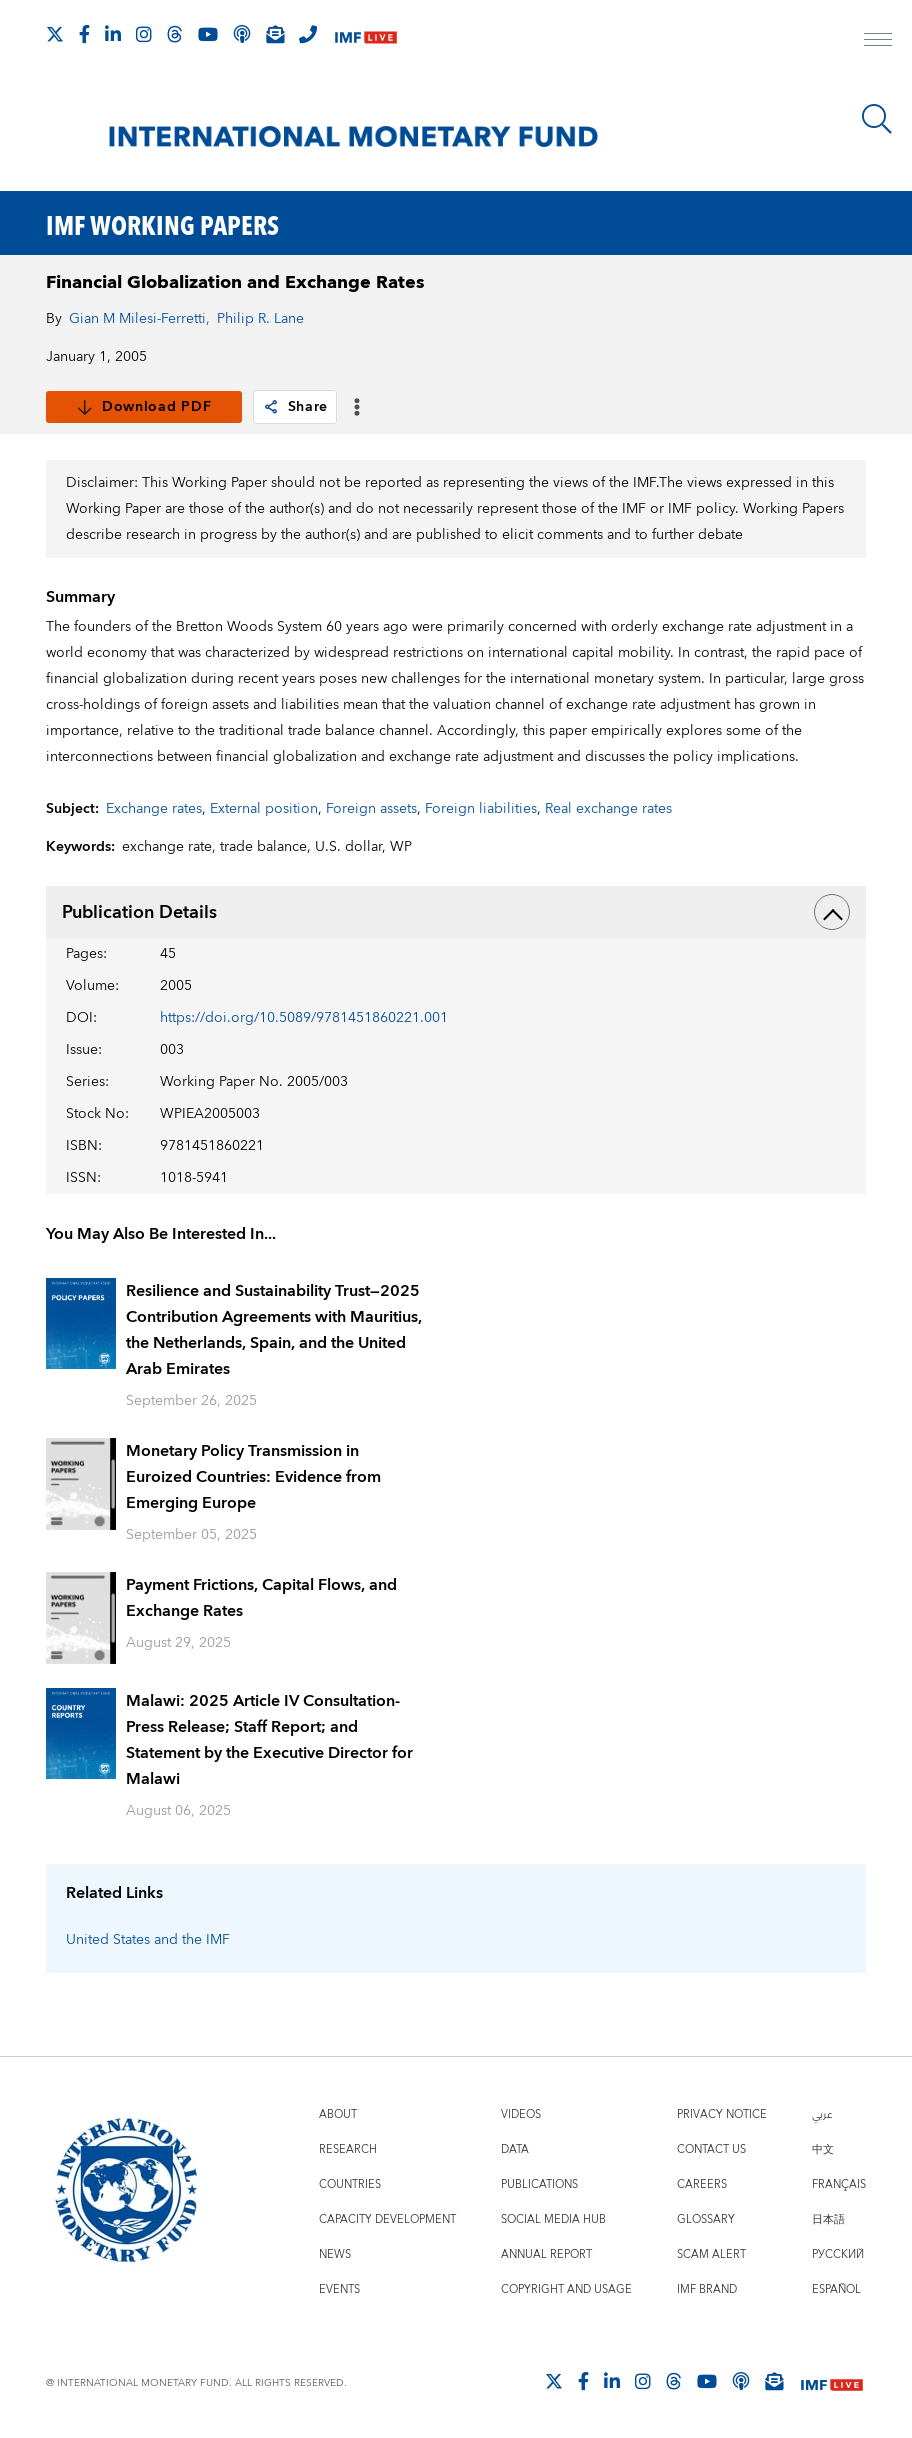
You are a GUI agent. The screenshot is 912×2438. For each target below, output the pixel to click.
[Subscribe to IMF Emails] (275, 34)
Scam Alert (711, 2254)
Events (339, 2289)
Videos (521, 2114)
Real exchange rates (608, 809)
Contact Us (711, 2149)
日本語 (828, 2219)
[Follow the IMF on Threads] (175, 34)
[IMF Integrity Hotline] (308, 34)
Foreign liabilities (481, 809)
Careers (702, 2184)
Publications (539, 2184)
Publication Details (456, 912)
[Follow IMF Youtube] (208, 34)
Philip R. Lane (260, 319)
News (335, 2254)
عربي (822, 2114)
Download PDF (143, 407)
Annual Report (546, 2254)
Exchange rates (154, 809)
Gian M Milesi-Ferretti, (139, 319)
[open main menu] (878, 42)
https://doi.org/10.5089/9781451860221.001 (304, 1018)
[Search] (877, 119)
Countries (350, 2184)
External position (264, 809)
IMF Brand (707, 2289)
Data (515, 2149)
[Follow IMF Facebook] (84, 34)
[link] (271, 407)
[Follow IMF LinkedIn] (113, 34)
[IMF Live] (366, 35)
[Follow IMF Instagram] (144, 34)
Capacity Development (387, 2219)
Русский (838, 2254)
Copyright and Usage (566, 2289)
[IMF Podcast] (242, 34)
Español (836, 2289)
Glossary (706, 2219)
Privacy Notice (722, 2114)
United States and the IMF (148, 1940)
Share (295, 407)
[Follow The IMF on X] (55, 34)
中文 (823, 2149)
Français (839, 2184)
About (338, 2114)
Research (348, 2149)
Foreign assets (371, 809)
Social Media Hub (553, 2219)
